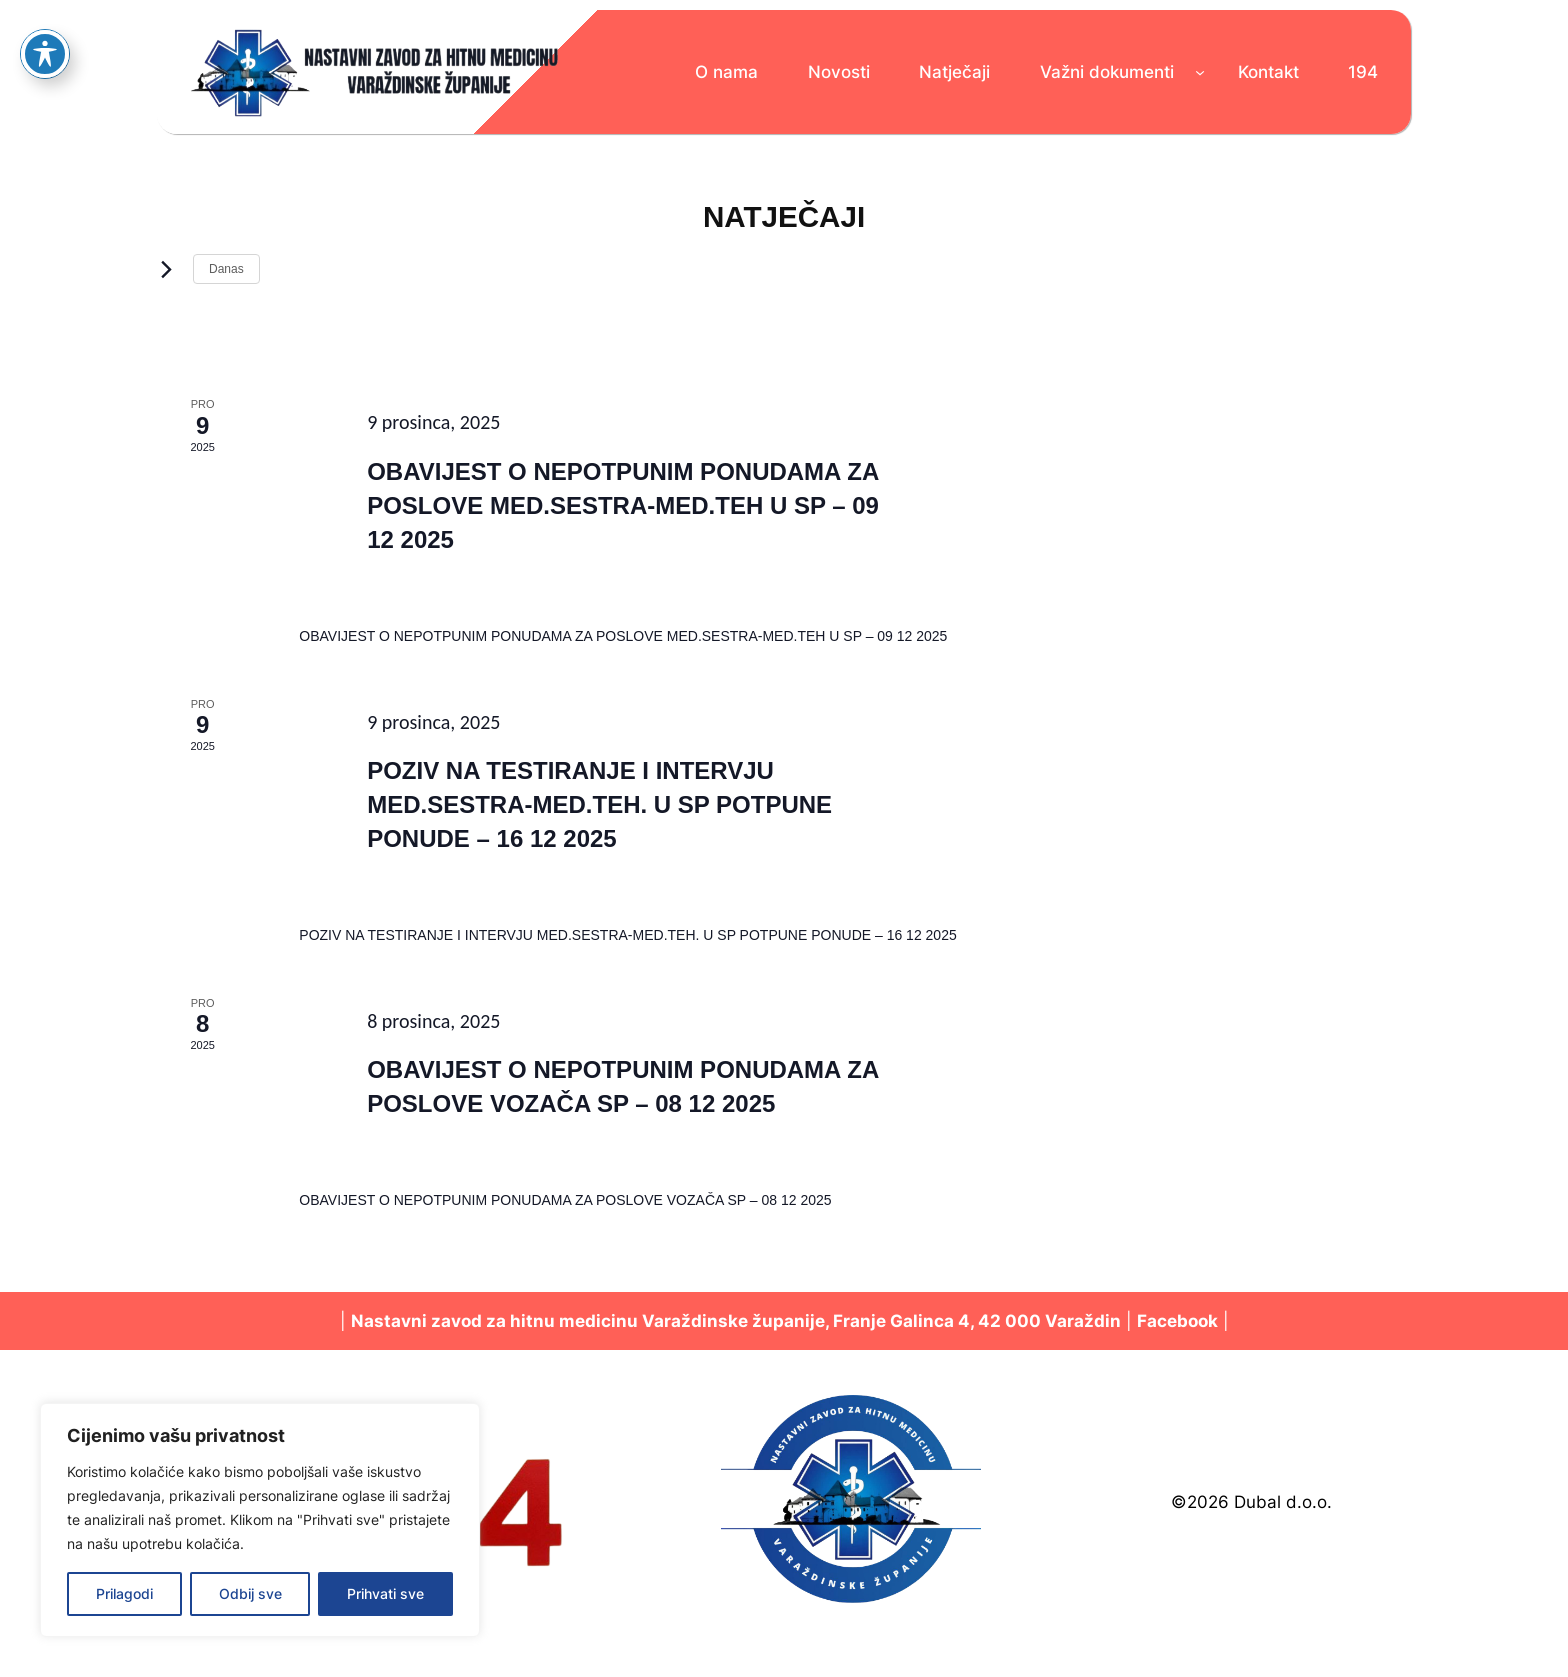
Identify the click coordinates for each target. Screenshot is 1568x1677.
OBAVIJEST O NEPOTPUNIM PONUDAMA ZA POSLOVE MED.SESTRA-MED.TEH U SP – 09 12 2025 (623, 505)
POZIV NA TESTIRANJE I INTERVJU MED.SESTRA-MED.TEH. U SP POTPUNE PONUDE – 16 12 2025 (599, 804)
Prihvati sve (385, 1593)
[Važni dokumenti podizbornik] (1200, 72)
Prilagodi (124, 1593)
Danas (226, 269)
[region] (260, 1520)
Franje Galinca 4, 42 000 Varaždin (977, 1321)
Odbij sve (250, 1593)
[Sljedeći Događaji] (166, 269)
